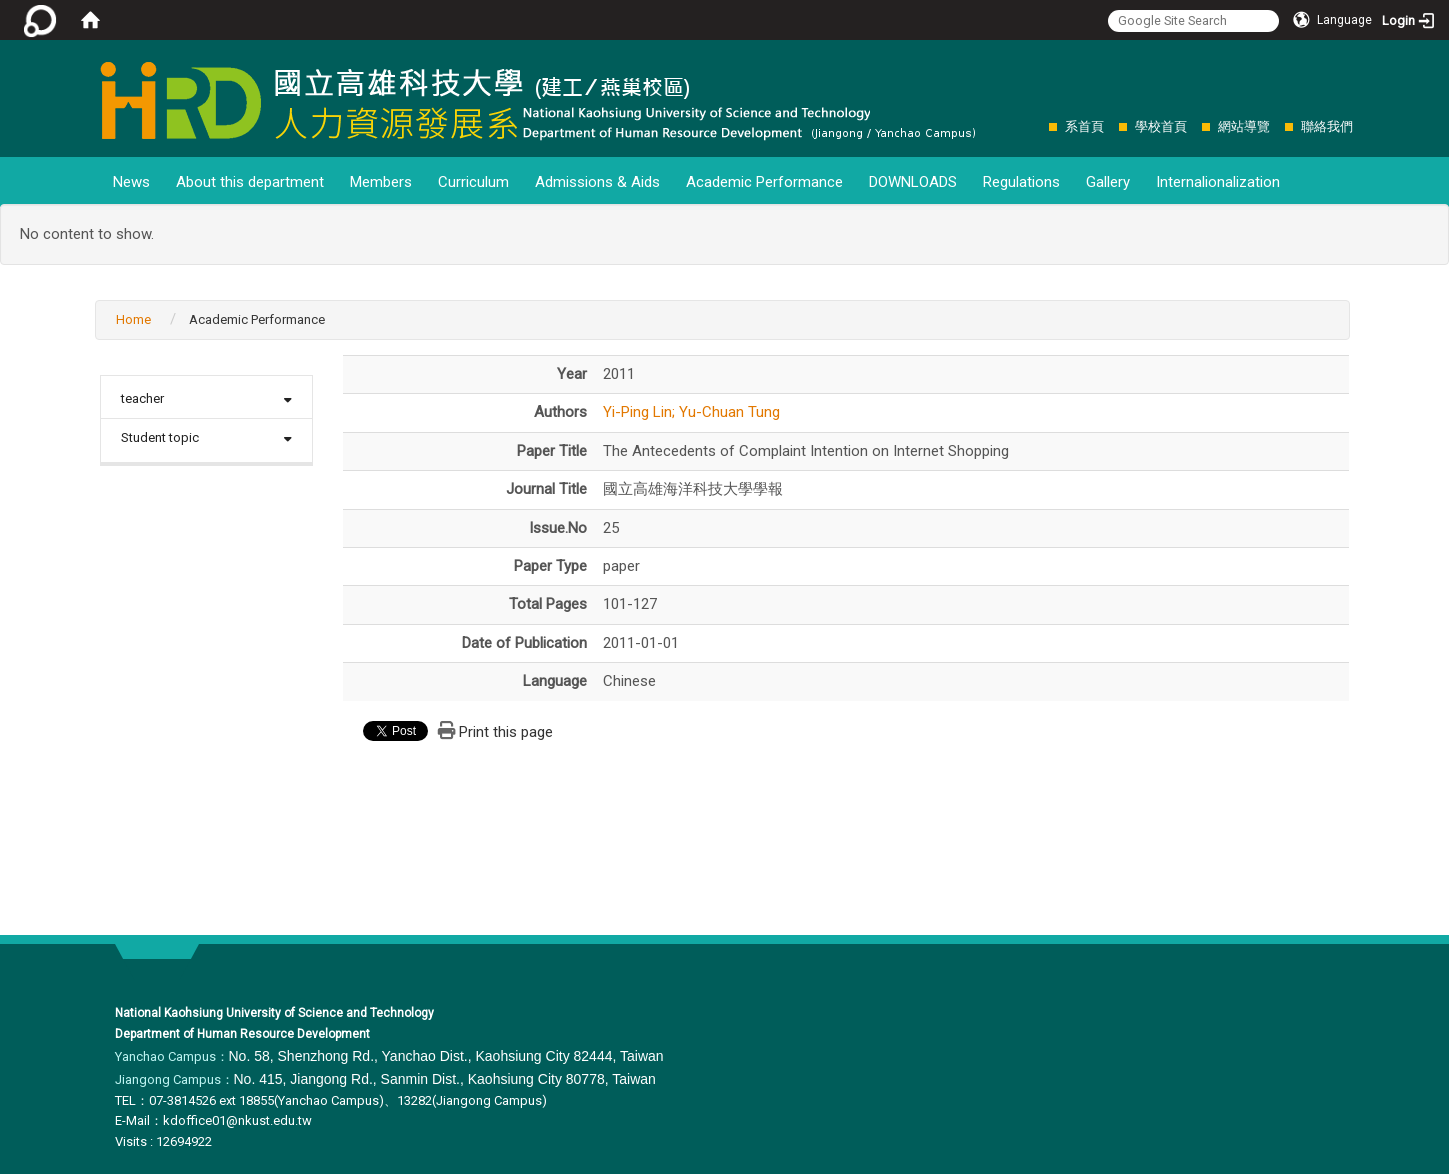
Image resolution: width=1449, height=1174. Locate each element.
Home (133, 319)
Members (381, 182)
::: (1038, 126)
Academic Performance (764, 182)
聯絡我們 (1327, 126)
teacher (142, 398)
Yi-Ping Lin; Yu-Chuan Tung (691, 412)
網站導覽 (1244, 126)
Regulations (1021, 182)
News (131, 182)
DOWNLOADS (913, 182)
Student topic (160, 437)
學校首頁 (1161, 126)
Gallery (1108, 182)
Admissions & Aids (597, 182)
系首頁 (1084, 126)
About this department (250, 182)
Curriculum (473, 182)
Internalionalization (1218, 182)
